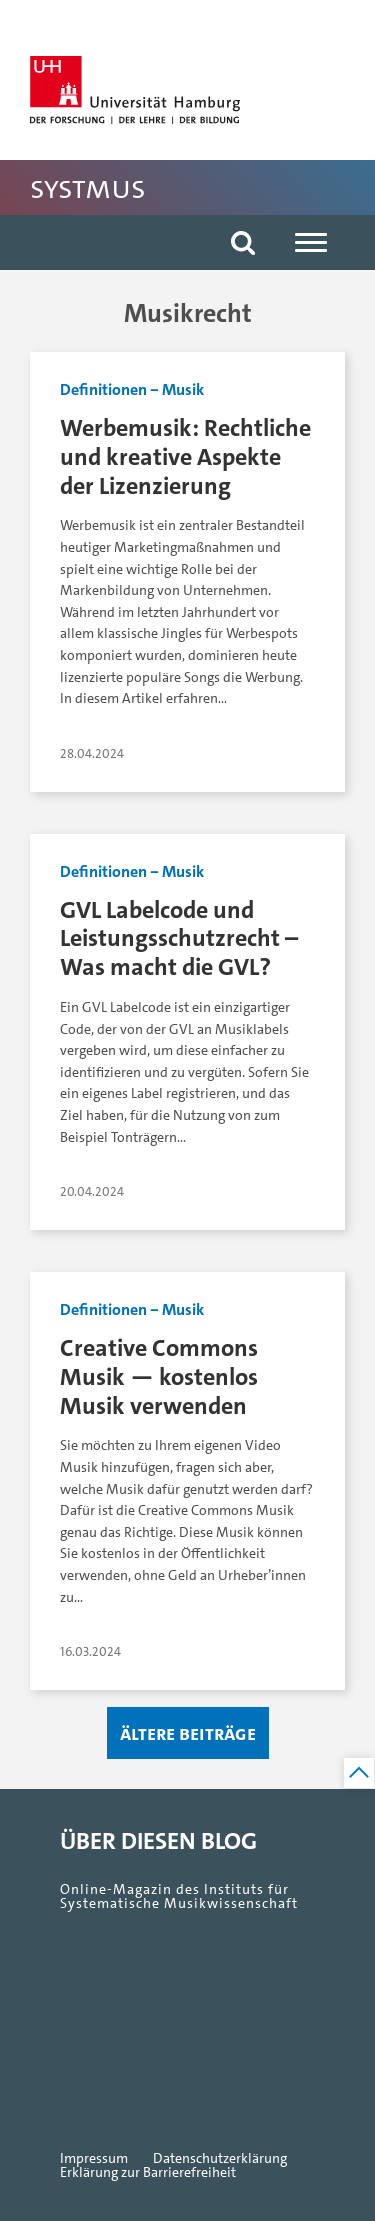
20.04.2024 (92, 1191)
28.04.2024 (92, 753)
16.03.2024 (90, 1651)
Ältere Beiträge (188, 1733)
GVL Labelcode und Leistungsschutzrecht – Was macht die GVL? (179, 938)
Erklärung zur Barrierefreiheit (148, 2173)
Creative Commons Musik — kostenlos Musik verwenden (159, 1376)
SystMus (88, 187)
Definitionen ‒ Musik (132, 389)
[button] (243, 242)
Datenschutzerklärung (220, 2159)
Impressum (94, 2159)
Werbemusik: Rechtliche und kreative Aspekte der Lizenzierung (185, 456)
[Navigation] (311, 242)
